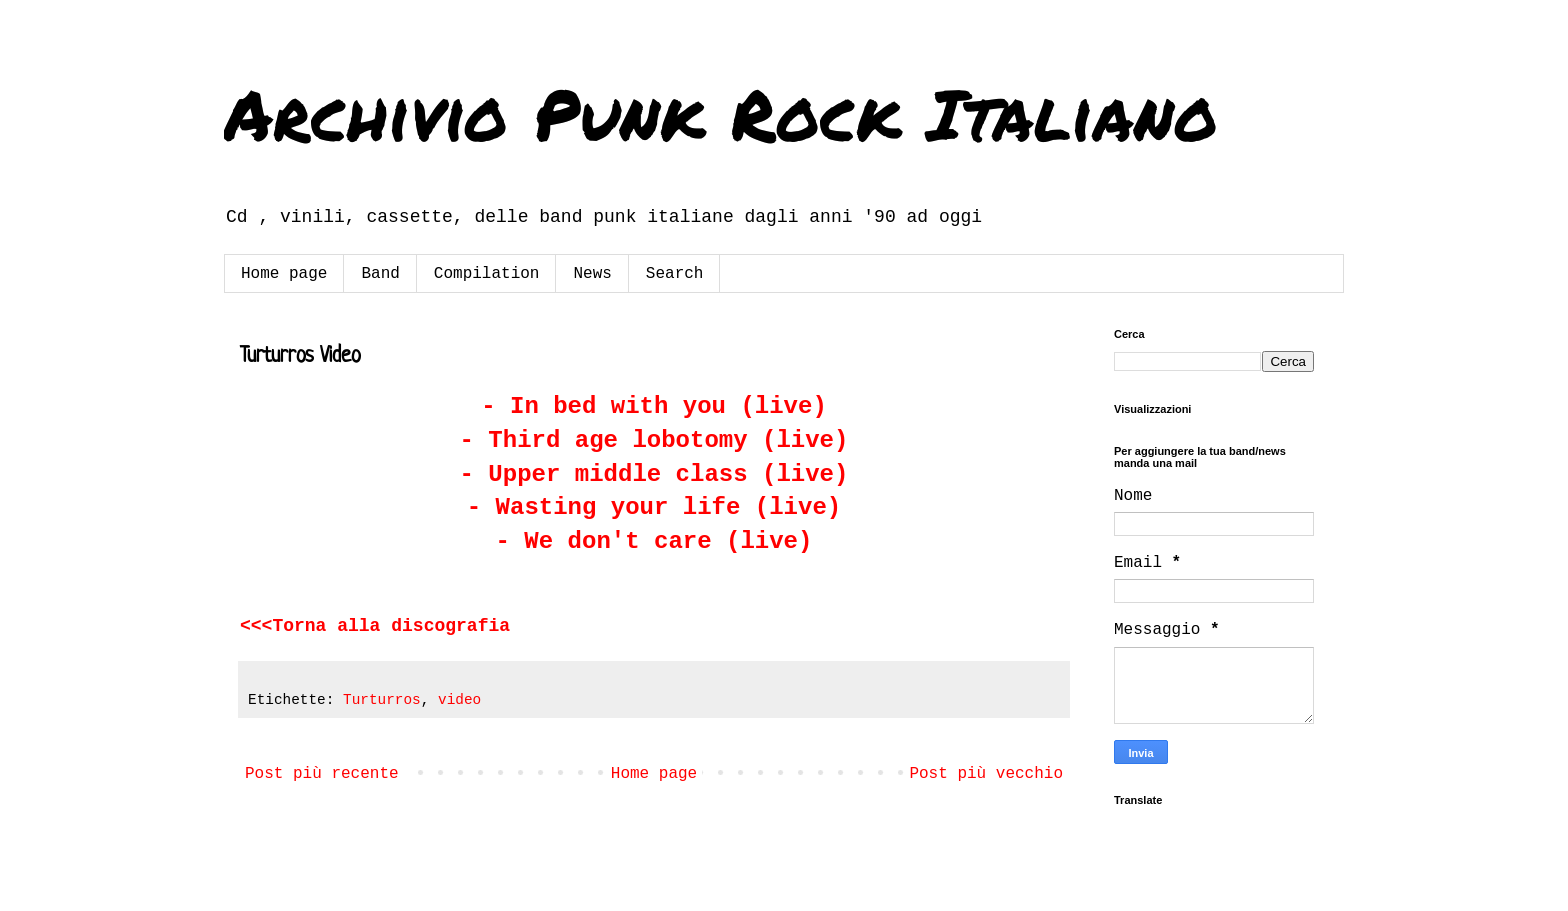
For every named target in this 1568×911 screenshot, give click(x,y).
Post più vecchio (986, 774)
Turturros (382, 700)
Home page (284, 274)
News (592, 274)
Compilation (487, 274)
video (459, 700)
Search (675, 274)
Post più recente (322, 774)
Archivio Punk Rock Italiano (721, 113)
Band (380, 274)
